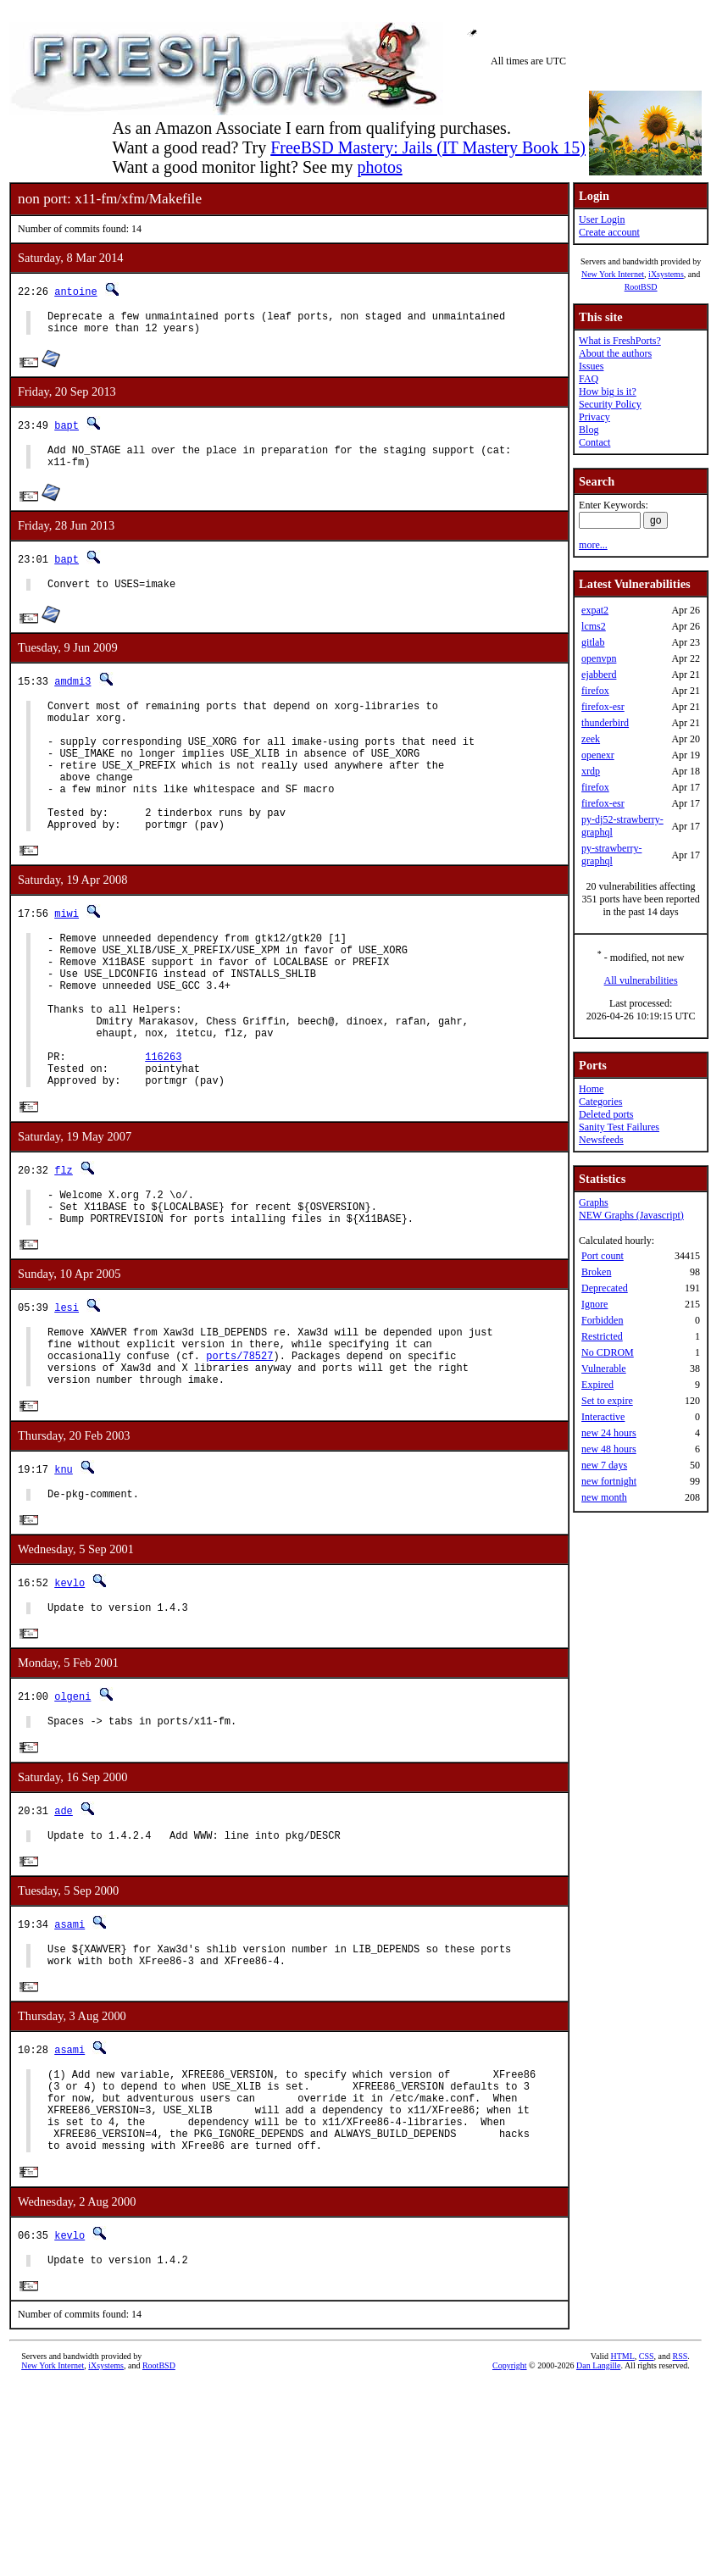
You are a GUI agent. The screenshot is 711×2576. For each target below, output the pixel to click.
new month (604, 1497)
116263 (163, 1126)
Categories (600, 1102)
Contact (594, 442)
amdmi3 (72, 693)
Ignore (594, 1304)
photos (379, 167)
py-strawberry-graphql (611, 854)
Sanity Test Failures (619, 1127)
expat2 (594, 610)
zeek (590, 739)
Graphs (593, 1202)
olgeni (72, 1798)
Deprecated (604, 1288)
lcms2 (593, 626)
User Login (602, 219)
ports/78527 (239, 1446)
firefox (595, 691)
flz (63, 1244)
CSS (646, 2491)
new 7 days (604, 1465)
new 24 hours (608, 1433)
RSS (680, 2491)
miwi (66, 954)
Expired (597, 1385)
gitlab (592, 642)
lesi (66, 1390)
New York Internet (612, 274)
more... (593, 545)
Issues (591, 366)
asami (69, 2032)
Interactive (603, 1417)
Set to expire (607, 1401)
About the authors (615, 353)
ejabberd (598, 674)
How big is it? (607, 391)
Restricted (602, 1336)
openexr (597, 755)
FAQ (588, 379)
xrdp (590, 771)
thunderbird (605, 723)
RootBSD (641, 286)
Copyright (509, 2501)
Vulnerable (603, 1368)
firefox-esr (603, 707)
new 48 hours (608, 1449)
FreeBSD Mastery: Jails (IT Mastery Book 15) (428, 147)
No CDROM (607, 1352)
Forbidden (602, 1320)
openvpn (598, 658)
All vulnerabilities (641, 980)
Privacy (594, 417)
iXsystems (666, 274)
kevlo (69, 1681)
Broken (596, 1272)
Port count (602, 1256)
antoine (75, 291)
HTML (622, 2491)
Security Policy (610, 404)
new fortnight (608, 1481)
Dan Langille (598, 2501)
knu (63, 1564)
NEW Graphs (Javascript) (631, 1215)
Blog (588, 430)
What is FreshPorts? (620, 341)
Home (591, 1089)
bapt (66, 430)
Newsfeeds (601, 1140)
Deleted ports (606, 1114)
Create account (609, 232)
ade (63, 1915)
